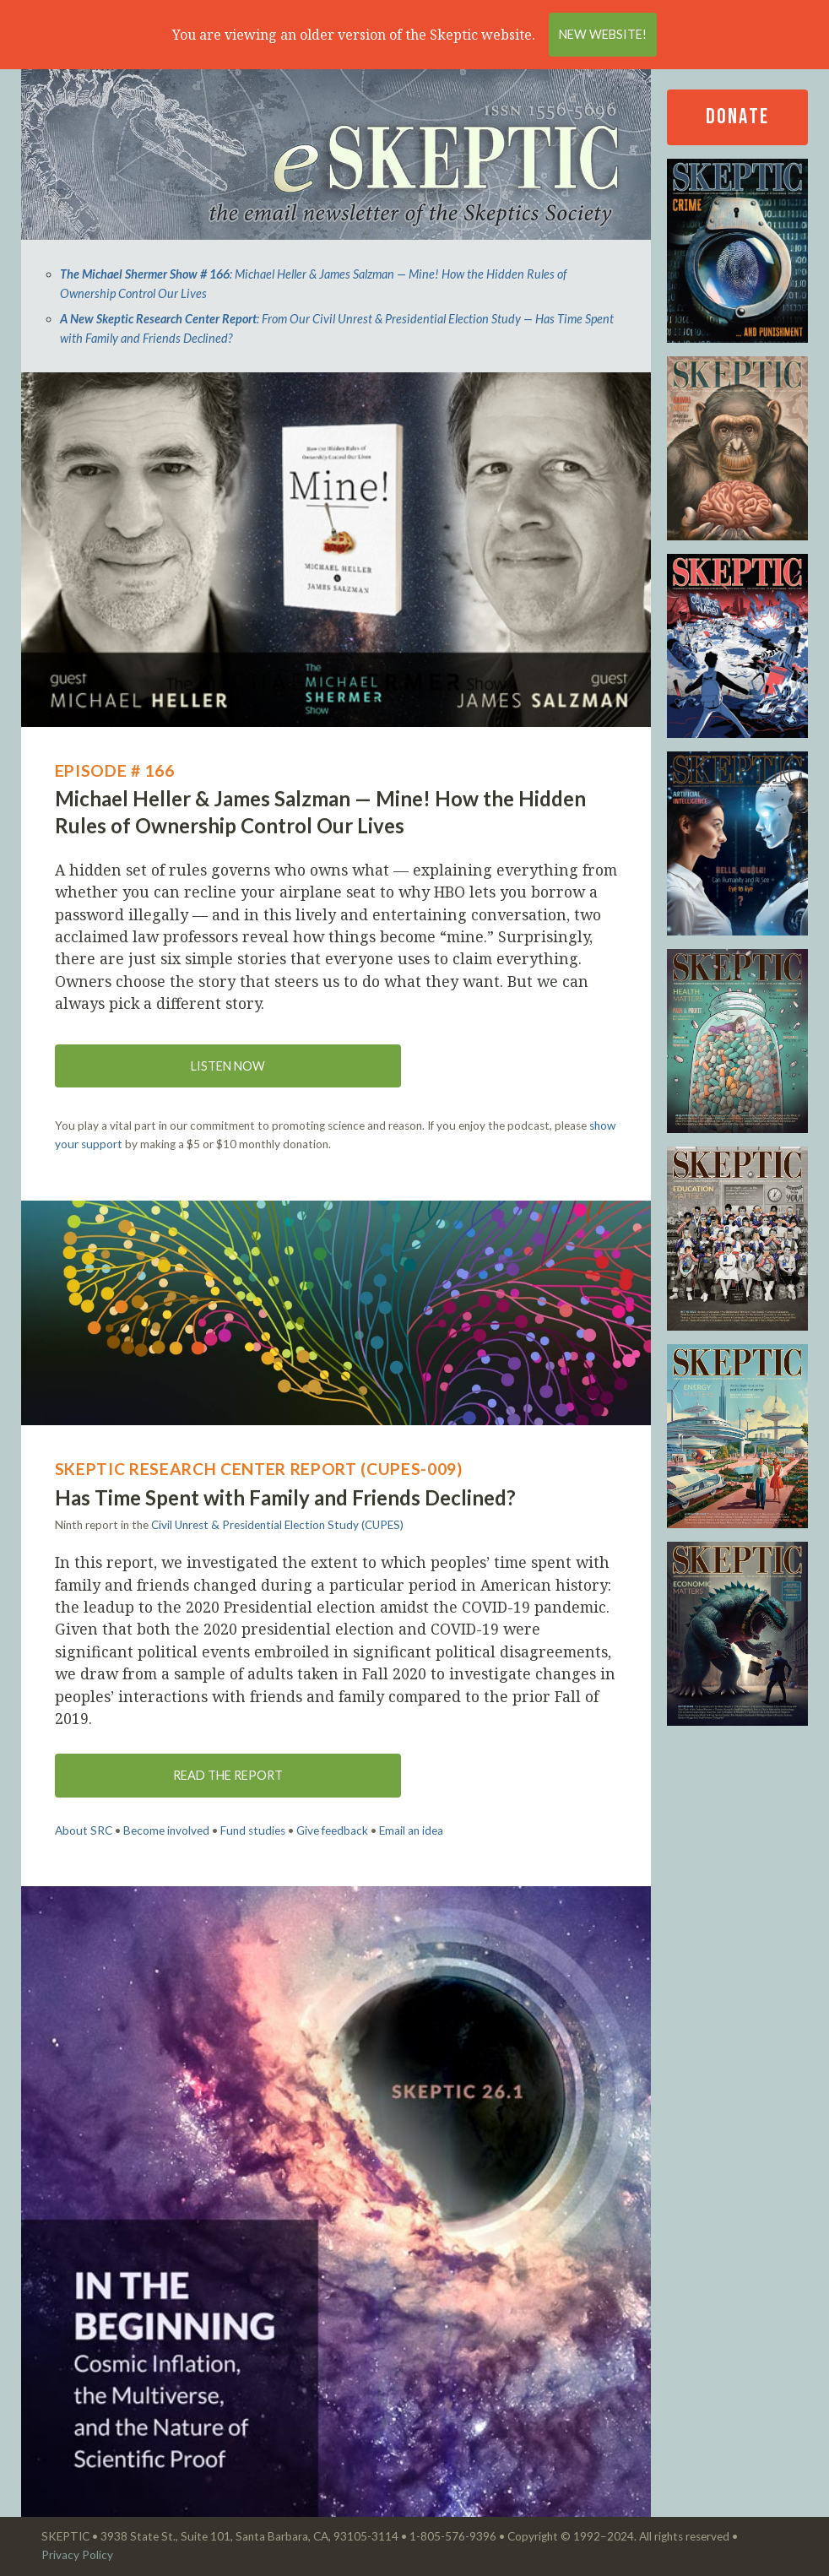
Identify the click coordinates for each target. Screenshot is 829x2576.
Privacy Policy (77, 2555)
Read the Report (228, 1775)
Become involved (166, 1830)
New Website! (603, 34)
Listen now (228, 1066)
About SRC (83, 1830)
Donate (737, 117)
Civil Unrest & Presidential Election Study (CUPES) (277, 1525)
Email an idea (411, 1830)
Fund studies (252, 1830)
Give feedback (332, 1830)
